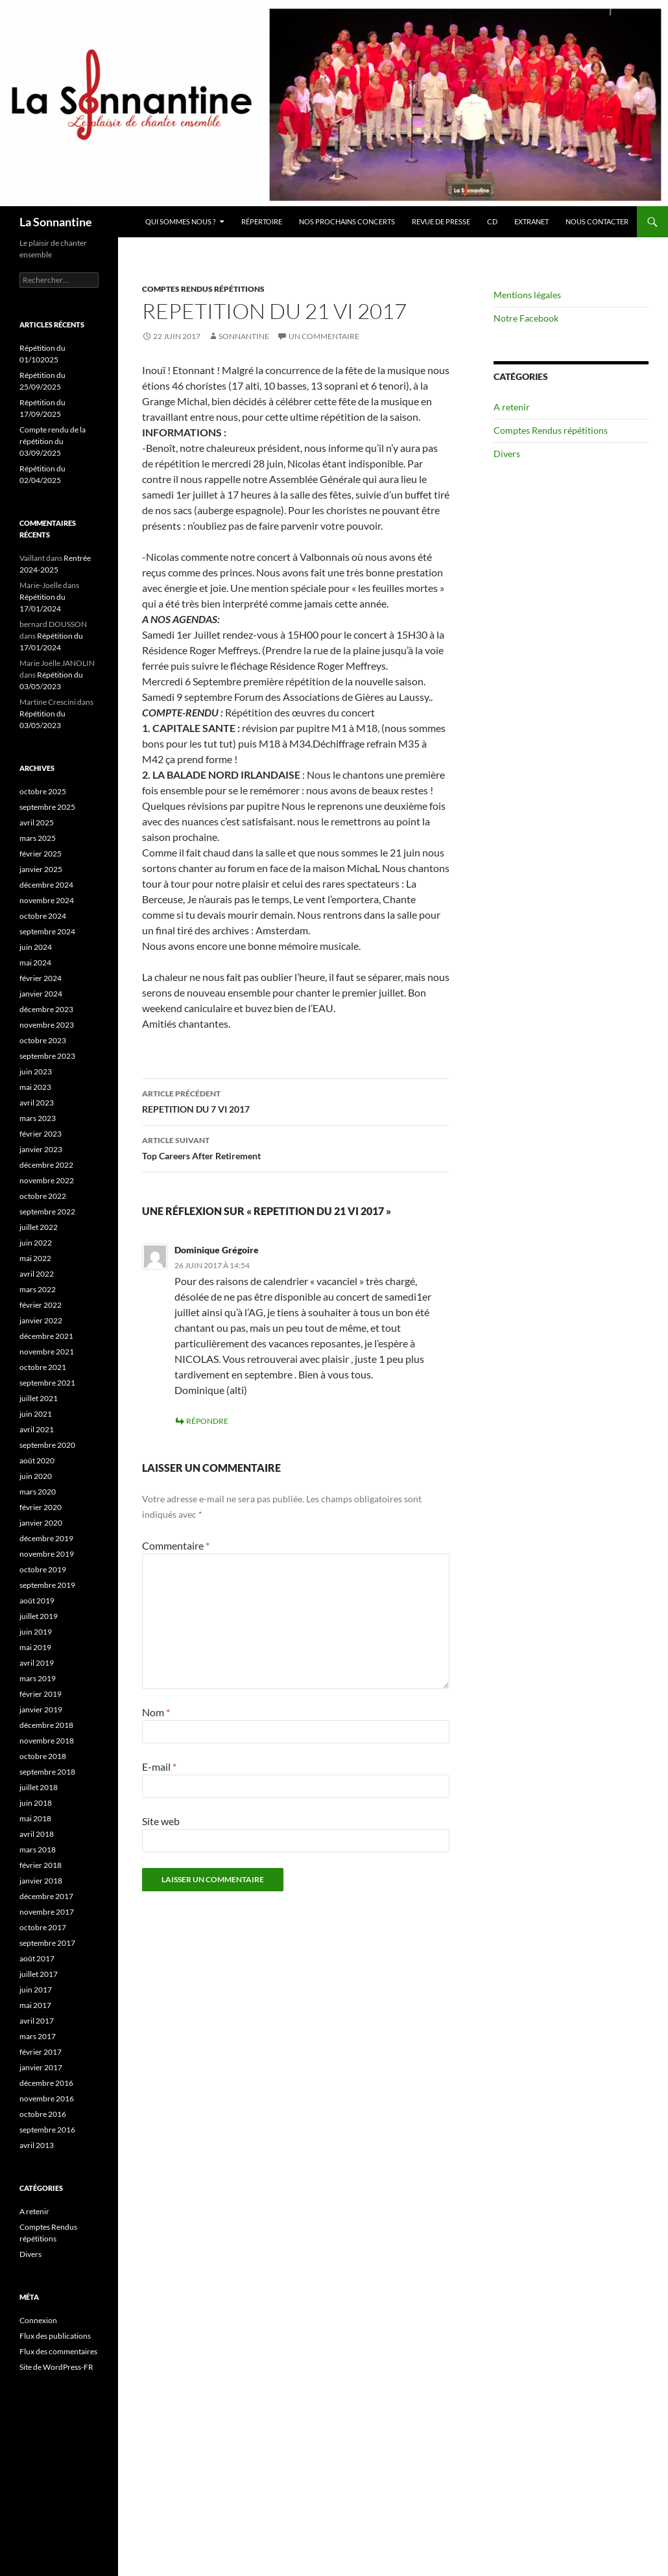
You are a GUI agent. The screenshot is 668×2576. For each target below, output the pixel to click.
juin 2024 (35, 947)
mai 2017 (35, 2005)
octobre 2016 (42, 2114)
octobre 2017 (42, 1927)
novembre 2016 (46, 2098)
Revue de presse (441, 221)
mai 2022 (35, 1258)
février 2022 (40, 1305)
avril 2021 (36, 1429)
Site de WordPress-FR (56, 2367)
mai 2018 (35, 1818)
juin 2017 (35, 1989)
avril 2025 (36, 822)
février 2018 (40, 1865)
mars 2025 (37, 838)
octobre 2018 (42, 1756)
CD (492, 221)
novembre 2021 (46, 1351)
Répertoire (261, 221)
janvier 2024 (40, 993)
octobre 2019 (42, 1569)
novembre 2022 (46, 1180)
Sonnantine (244, 336)
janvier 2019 (40, 1709)
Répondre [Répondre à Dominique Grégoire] (207, 1421)
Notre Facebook (526, 318)
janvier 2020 (40, 1523)
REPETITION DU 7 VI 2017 (295, 1100)
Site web (161, 1821)
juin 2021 (35, 1414)
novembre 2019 (46, 1554)
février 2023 (40, 1134)
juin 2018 (35, 1803)
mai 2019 (35, 1647)
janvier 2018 (40, 1880)
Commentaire (175, 1545)
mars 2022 (37, 1289)
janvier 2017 (40, 2067)
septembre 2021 (47, 1383)
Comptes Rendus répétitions (203, 289)
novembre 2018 (46, 1740)
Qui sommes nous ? (180, 221)
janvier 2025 (40, 869)
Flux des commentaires (58, 2351)
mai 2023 (35, 1087)
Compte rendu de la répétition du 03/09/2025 (52, 441)
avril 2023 (36, 1102)
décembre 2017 (46, 1896)
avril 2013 (36, 2145)
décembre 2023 (46, 1009)
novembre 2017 (46, 1912)
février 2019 (40, 1694)
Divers (507, 453)
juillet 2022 (38, 1227)
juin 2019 (35, 1632)
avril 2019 (36, 1663)
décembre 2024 (46, 885)
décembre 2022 (46, 1165)
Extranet (531, 221)
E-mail (159, 1766)
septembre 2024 (47, 931)
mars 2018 (37, 1849)
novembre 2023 (46, 1025)
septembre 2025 (47, 807)
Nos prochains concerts (347, 221)
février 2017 (40, 2052)
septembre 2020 (47, 1445)
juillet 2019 (38, 1616)
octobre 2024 (42, 916)
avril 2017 (36, 2021)
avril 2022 (36, 1274)
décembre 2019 (46, 1538)
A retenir (512, 406)
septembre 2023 (47, 1056)
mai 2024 (35, 962)
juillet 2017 (38, 1974)
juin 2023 (35, 1071)
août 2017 (36, 1958)
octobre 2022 (42, 1196)
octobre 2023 (42, 1040)
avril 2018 (36, 1834)
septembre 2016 (47, 2129)
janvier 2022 (40, 1320)
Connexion (38, 2320)
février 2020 (40, 1507)
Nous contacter (597, 221)
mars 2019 (37, 1678)
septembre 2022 (47, 1211)
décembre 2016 (46, 2083)
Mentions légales (527, 294)
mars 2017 (37, 2036)
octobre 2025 (42, 791)
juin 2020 (35, 1476)
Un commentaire (324, 336)
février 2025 (40, 853)
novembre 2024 (46, 900)
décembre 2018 (46, 1725)
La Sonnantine (55, 222)
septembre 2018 (47, 1772)
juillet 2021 (38, 1398)
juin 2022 (35, 1242)
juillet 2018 (38, 1787)
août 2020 (36, 1460)
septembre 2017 (47, 1943)
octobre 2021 (42, 1367)
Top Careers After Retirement (295, 1147)
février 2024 (40, 978)
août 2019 (36, 1600)
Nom (156, 1712)
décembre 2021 (46, 1336)
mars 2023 (37, 1118)
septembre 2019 (47, 1585)
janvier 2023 (40, 1149)
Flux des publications (55, 2336)
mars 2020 (37, 1491)
